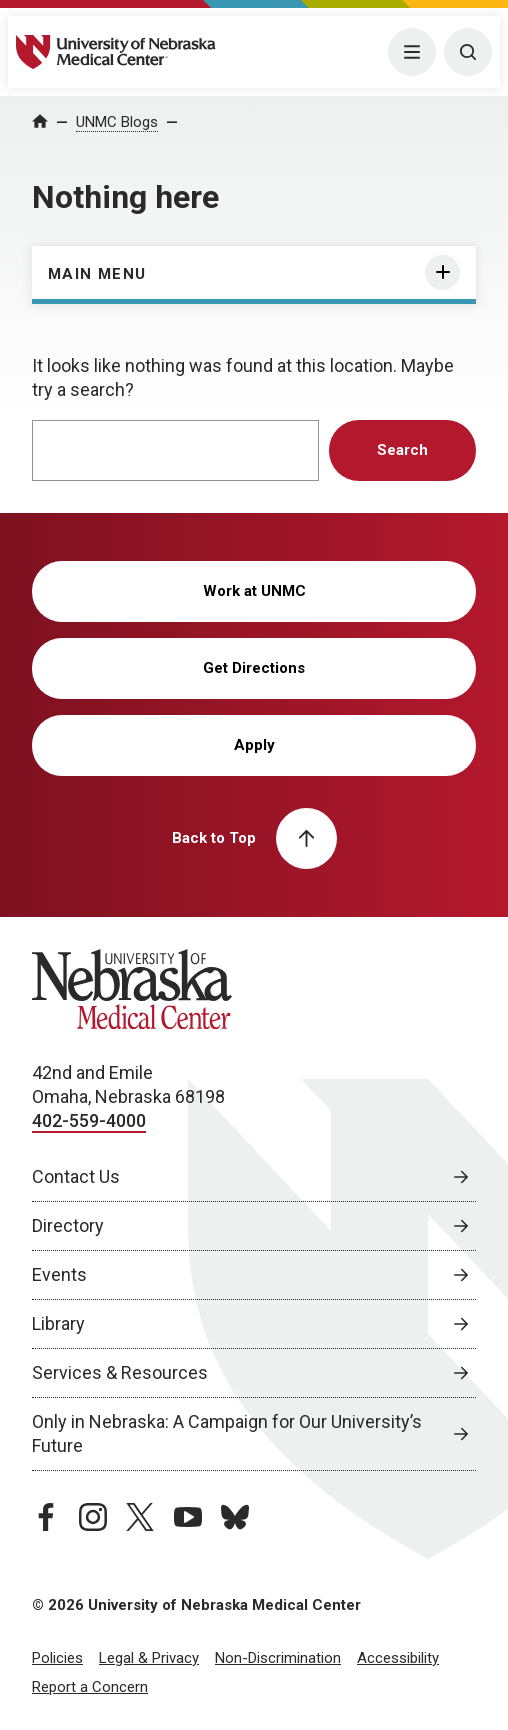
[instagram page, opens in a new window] (93, 1517)
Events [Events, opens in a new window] (59, 1274)
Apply (254, 745)
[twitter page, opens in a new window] (140, 1517)
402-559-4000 (89, 1120)
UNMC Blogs (117, 122)
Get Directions (254, 668)
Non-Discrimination (278, 1658)
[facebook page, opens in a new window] (46, 1517)
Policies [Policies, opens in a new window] (57, 1658)
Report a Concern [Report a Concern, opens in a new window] (90, 1687)
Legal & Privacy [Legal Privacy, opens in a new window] (149, 1658)
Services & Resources (120, 1372)
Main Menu (97, 274)
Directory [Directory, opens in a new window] (68, 1225)
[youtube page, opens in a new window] (188, 1517)
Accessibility (398, 1658)
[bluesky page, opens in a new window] (235, 1517)
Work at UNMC (254, 591)
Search (402, 450)
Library (58, 1323)
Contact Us (76, 1176)
